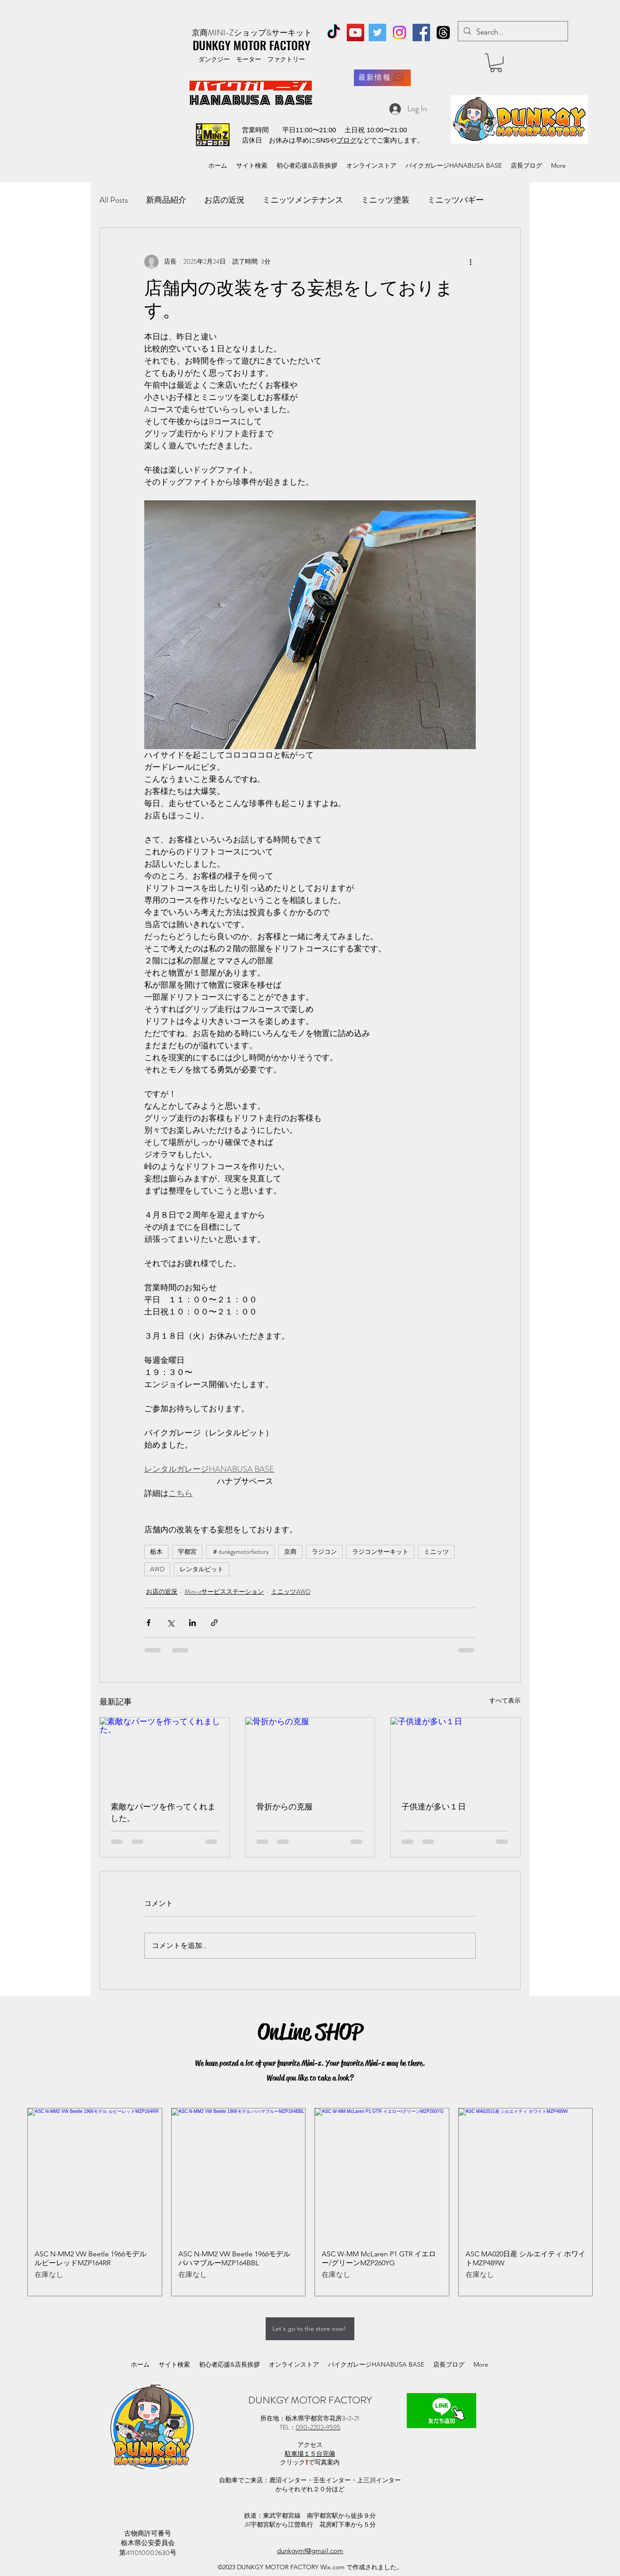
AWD (157, 1569)
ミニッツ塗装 (385, 200)
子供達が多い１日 (433, 1807)
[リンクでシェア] (214, 1622)
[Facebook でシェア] (148, 1622)
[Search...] (512, 32)
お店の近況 (224, 200)
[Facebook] (421, 32)
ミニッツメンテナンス (303, 200)
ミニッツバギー (455, 200)
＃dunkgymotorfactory (240, 1551)
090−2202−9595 (318, 2427)
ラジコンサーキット (380, 1551)
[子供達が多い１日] (455, 1753)
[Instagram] (399, 32)
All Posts (113, 200)
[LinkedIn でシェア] (192, 1622)
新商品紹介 (166, 200)
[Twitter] (377, 32)
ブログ (346, 140)
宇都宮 (187, 1551)
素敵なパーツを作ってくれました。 (163, 1812)
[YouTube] (355, 32)
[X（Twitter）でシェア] (170, 1622)
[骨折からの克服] (310, 1753)
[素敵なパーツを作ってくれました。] (164, 1753)
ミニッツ (436, 1551)
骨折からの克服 (284, 1807)
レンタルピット (202, 1569)
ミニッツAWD (290, 1591)
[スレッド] (443, 32)
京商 (290, 1551)
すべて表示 (505, 1700)
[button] (496, 62)
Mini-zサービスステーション (224, 1591)
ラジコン (324, 1551)
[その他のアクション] (470, 261)
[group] (310, 2202)
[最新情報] (382, 77)
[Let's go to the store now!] (310, 2328)
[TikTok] (333, 32)
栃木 (156, 1551)
